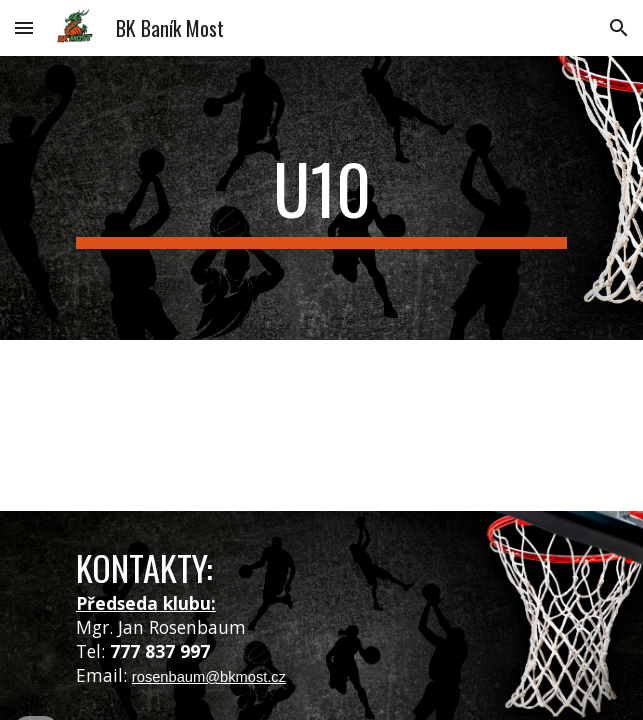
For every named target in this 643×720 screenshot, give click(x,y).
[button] (24, 27)
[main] (321, 198)
